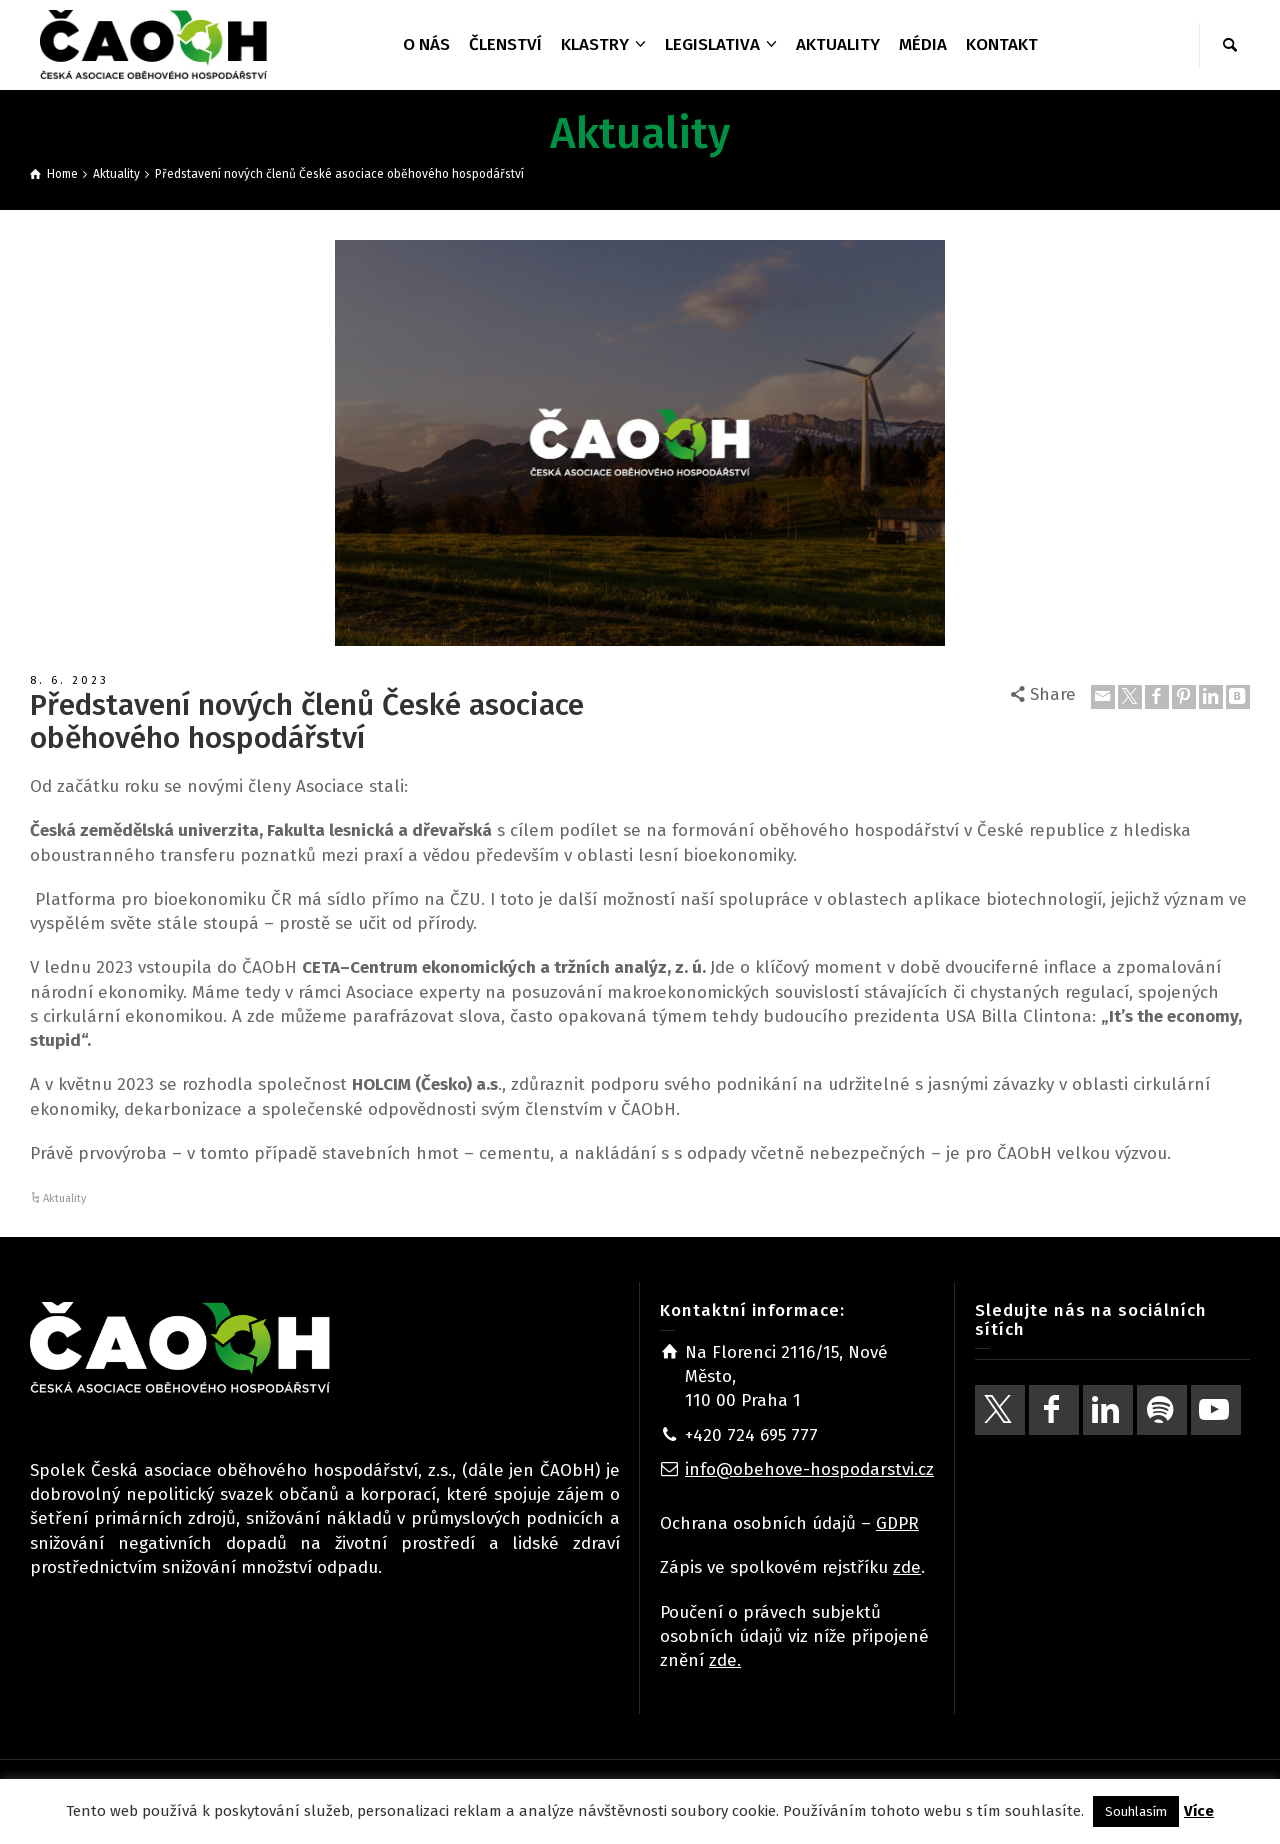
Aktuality (64, 1198)
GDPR (897, 1523)
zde (907, 1567)
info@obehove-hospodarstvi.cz (809, 1469)
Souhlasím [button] (1136, 1811)
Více (1199, 1811)
